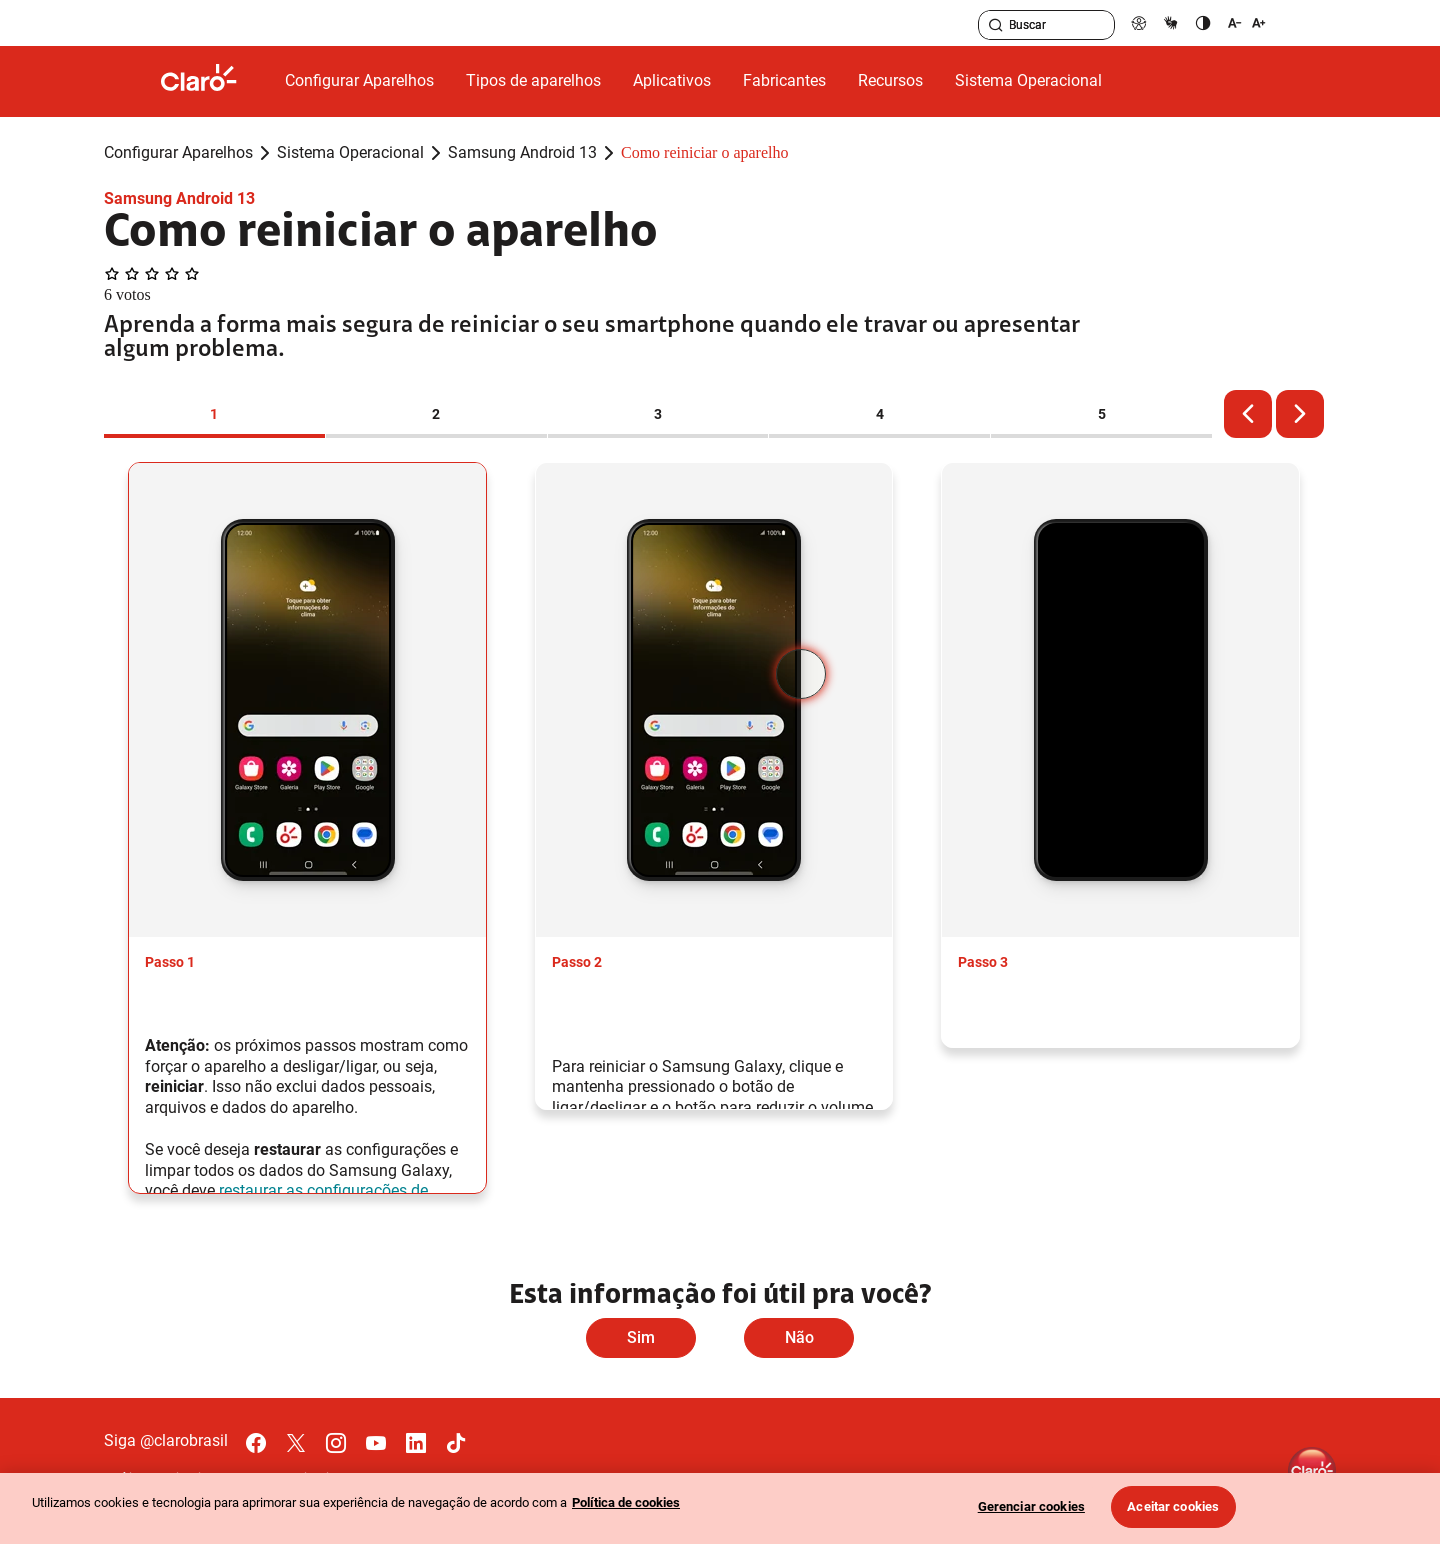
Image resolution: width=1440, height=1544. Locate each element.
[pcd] (1139, 22)
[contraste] (1203, 22)
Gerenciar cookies (1031, 1506)
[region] (720, 1508)
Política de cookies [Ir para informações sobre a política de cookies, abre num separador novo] (626, 1502)
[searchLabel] (1046, 25)
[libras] (1171, 22)
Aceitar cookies (1173, 1506)
